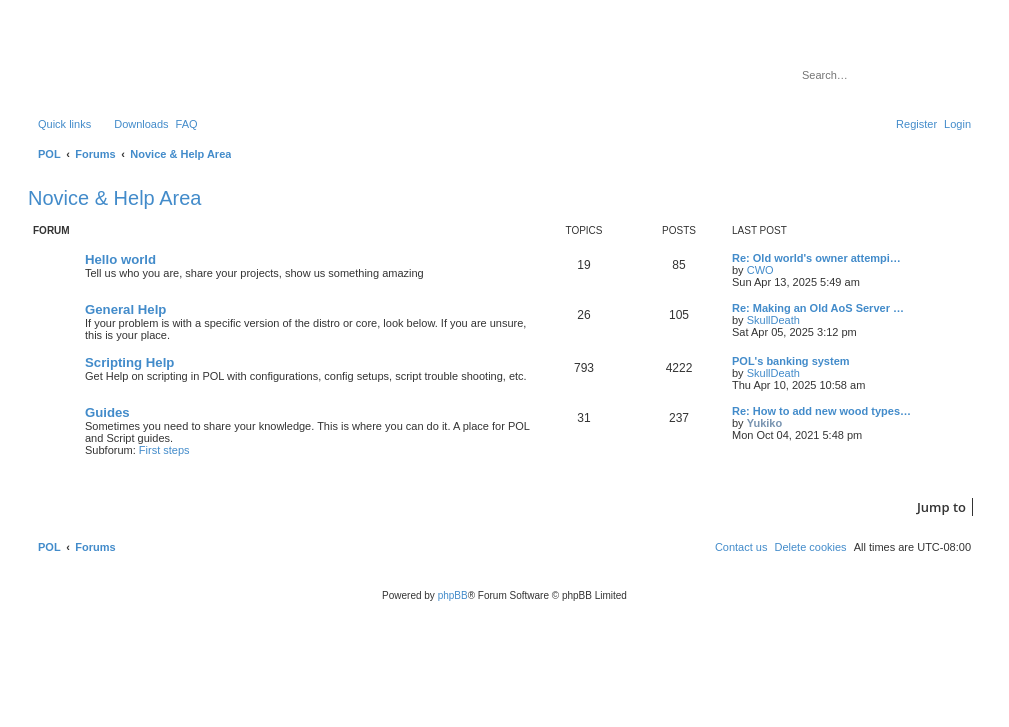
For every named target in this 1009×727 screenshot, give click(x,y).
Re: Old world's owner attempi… (816, 258)
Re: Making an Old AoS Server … (818, 308)
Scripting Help (129, 362)
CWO (760, 270)
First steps (164, 450)
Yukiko (764, 423)
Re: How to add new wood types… (821, 411)
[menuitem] (132, 124)
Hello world (120, 259)
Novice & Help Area (114, 198)
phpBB (453, 595)
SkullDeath (773, 320)
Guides (107, 412)
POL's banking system (791, 361)
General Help (125, 309)
